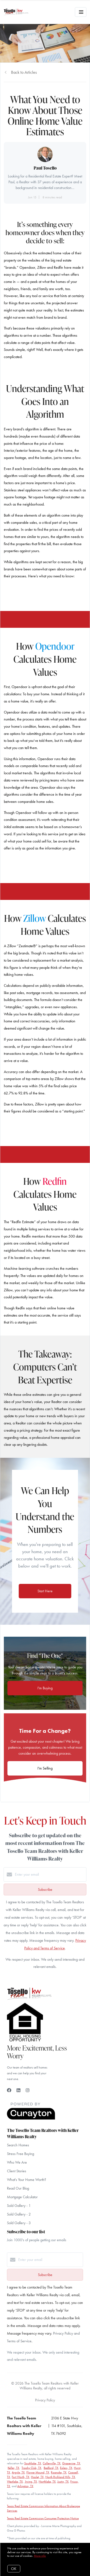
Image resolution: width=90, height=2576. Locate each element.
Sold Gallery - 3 (19, 2222)
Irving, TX (30, 2481)
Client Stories (16, 2170)
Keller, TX (13, 2468)
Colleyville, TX (51, 2463)
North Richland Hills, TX (60, 2477)
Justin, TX (63, 2481)
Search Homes (18, 2145)
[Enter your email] (50, 1874)
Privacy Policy (45, 2400)
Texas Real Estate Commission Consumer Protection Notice (43, 2518)
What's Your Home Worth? (26, 2179)
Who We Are (17, 2162)
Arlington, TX (25, 2486)
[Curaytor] (31, 2118)
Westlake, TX (15, 2481)
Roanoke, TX (58, 2472)
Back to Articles (24, 72)
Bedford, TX (51, 2468)
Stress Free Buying (20, 2153)
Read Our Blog (18, 2188)
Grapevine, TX (71, 2463)
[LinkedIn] (18, 2090)
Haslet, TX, (38, 2477)
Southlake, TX (32, 2463)
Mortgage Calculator (22, 2196)
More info (40, 2556)
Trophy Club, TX (31, 2468)
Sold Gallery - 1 (19, 2205)
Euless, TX (66, 2468)
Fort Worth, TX (20, 2477)
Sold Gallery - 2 (19, 2214)
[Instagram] (28, 2090)
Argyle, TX (18, 2472)
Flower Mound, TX (37, 2472)
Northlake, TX (47, 2481)
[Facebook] (9, 2090)
